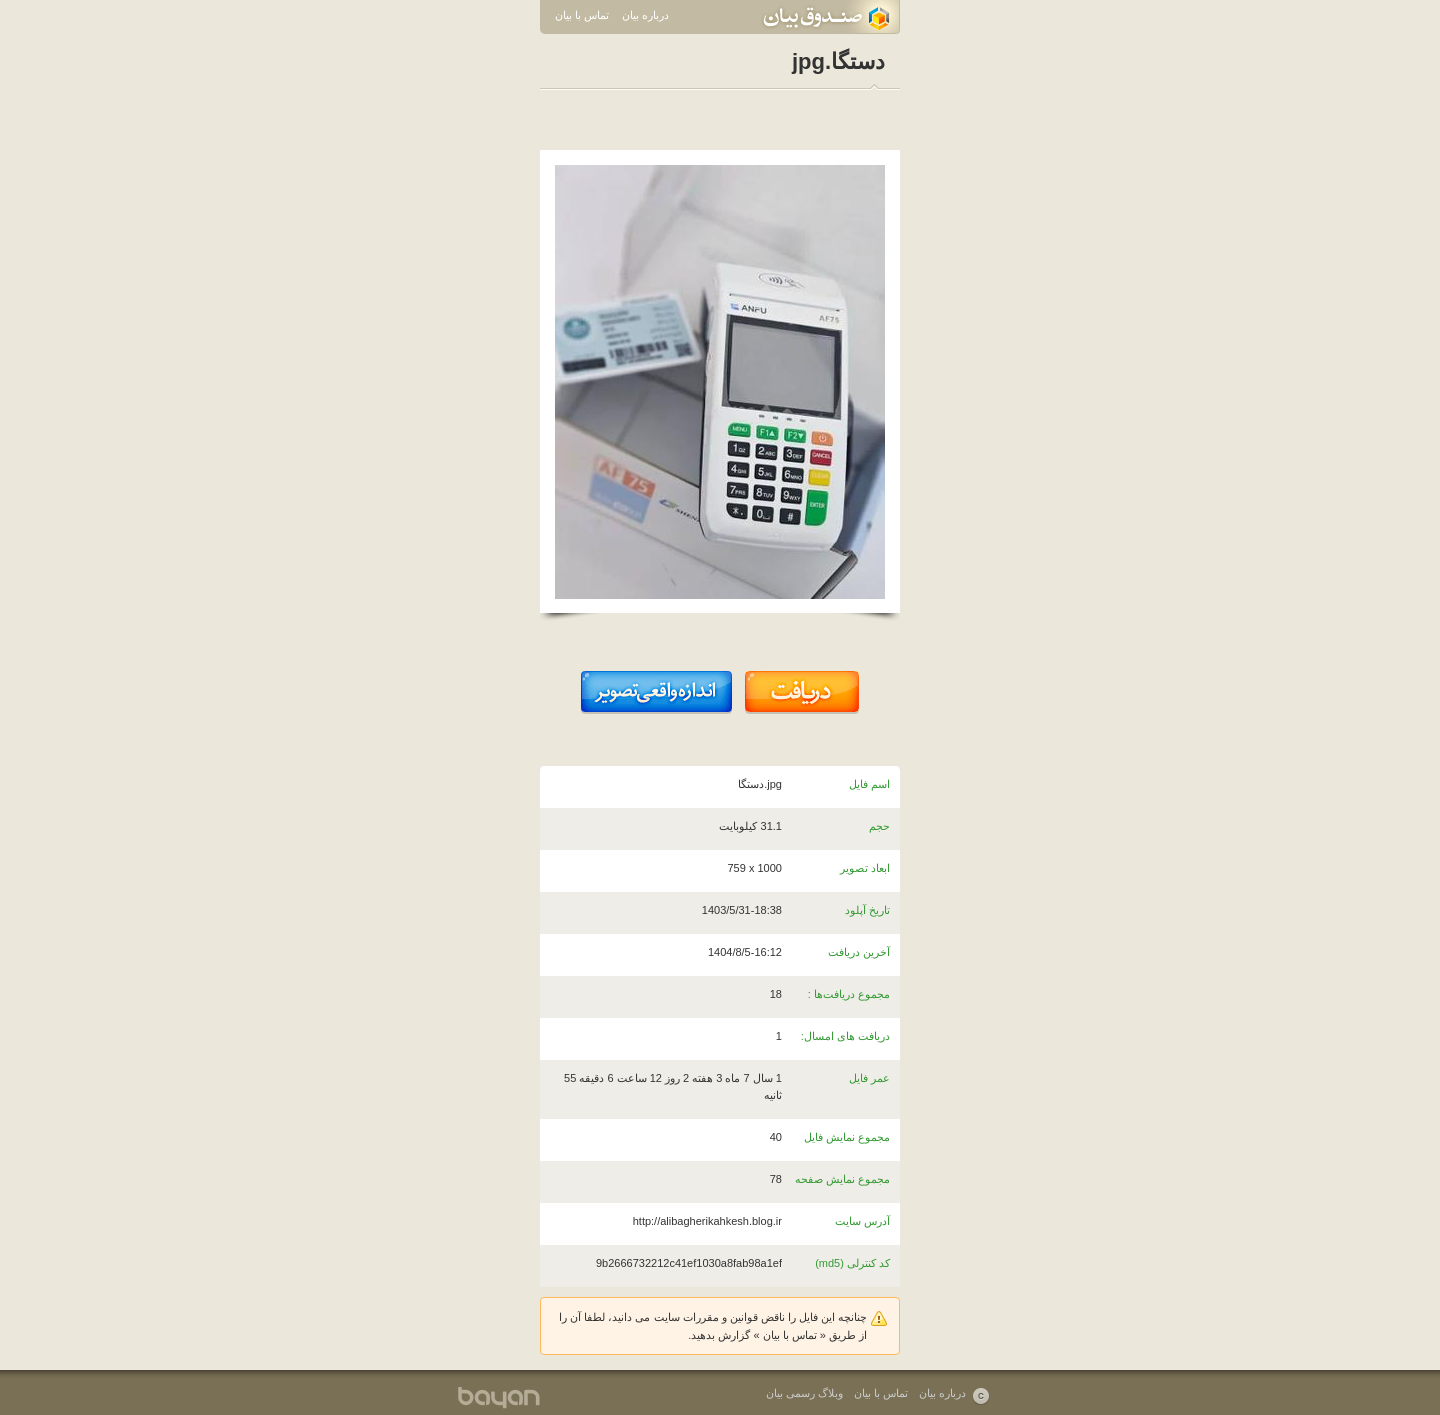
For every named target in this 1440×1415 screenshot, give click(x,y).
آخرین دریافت (859, 952)
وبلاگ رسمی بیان (804, 1393)
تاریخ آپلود (867, 910)
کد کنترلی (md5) (852, 1263)
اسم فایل (869, 784)
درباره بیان (645, 15)
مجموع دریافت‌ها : (849, 994)
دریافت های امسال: (845, 1036)
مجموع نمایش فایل (847, 1137)
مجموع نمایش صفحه (842, 1179)
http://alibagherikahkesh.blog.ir (707, 1221)
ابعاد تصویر (865, 868)
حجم (879, 826)
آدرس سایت (862, 1221)
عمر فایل (869, 1078)
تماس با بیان (582, 15)
